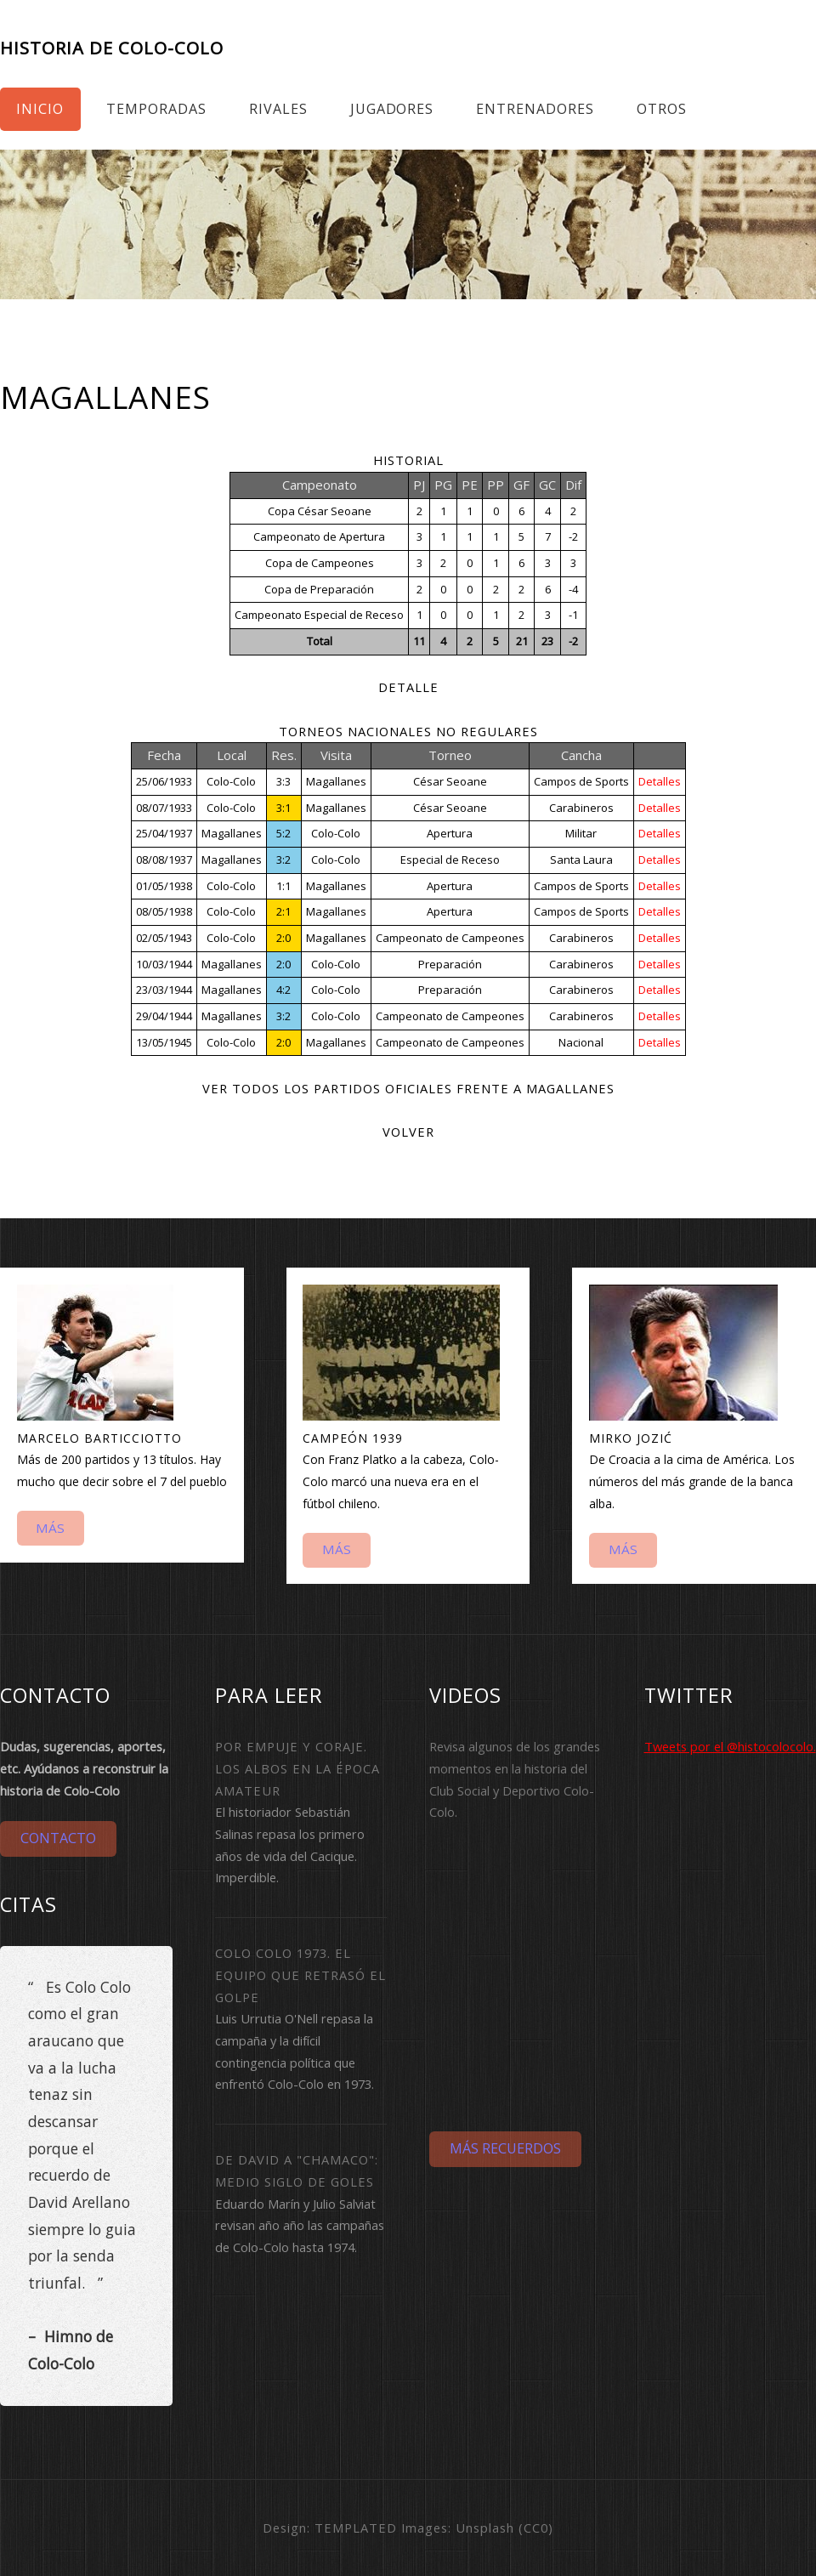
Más (50, 1527)
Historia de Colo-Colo (112, 48)
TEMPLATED (355, 2527)
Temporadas (156, 108)
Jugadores (392, 108)
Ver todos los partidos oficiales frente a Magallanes (408, 1088)
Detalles (659, 781)
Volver (408, 1131)
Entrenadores (535, 108)
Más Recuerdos (505, 2148)
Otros (662, 108)
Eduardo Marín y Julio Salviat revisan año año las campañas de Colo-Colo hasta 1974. (299, 2225)
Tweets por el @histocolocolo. (730, 1746)
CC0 (536, 2527)
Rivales (278, 108)
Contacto (58, 1838)
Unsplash (485, 2527)
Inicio (40, 108)
